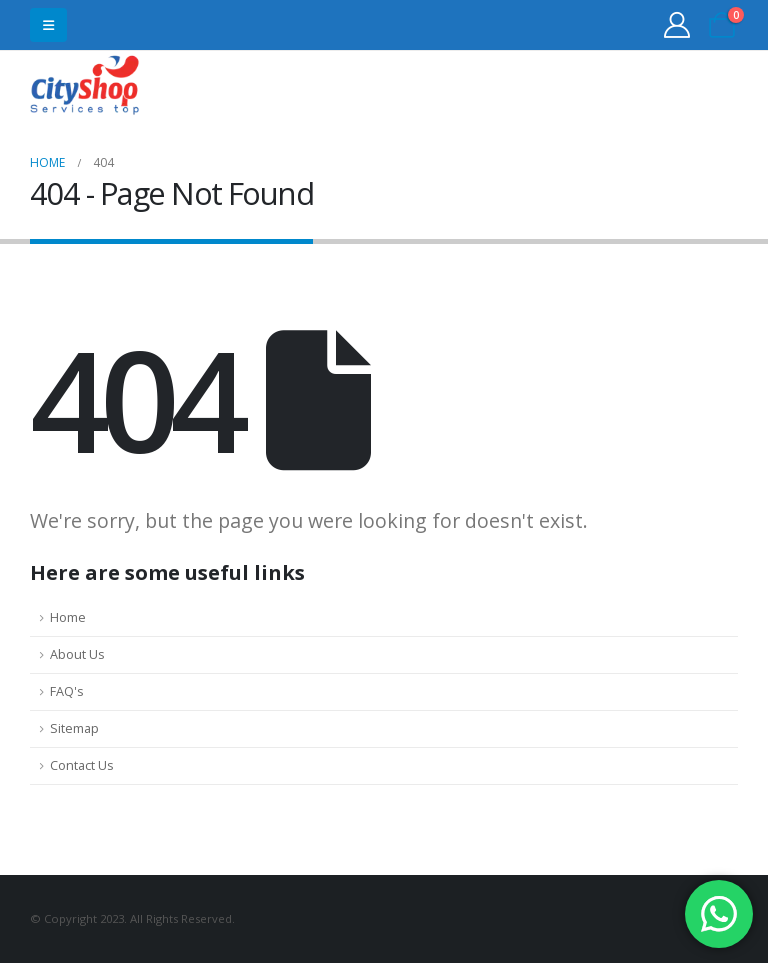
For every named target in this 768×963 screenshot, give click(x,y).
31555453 (660, 87)
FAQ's (67, 691)
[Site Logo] (85, 87)
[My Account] (677, 25)
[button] (48, 25)
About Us (77, 654)
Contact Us (82, 765)
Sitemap (74, 728)
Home (68, 617)
